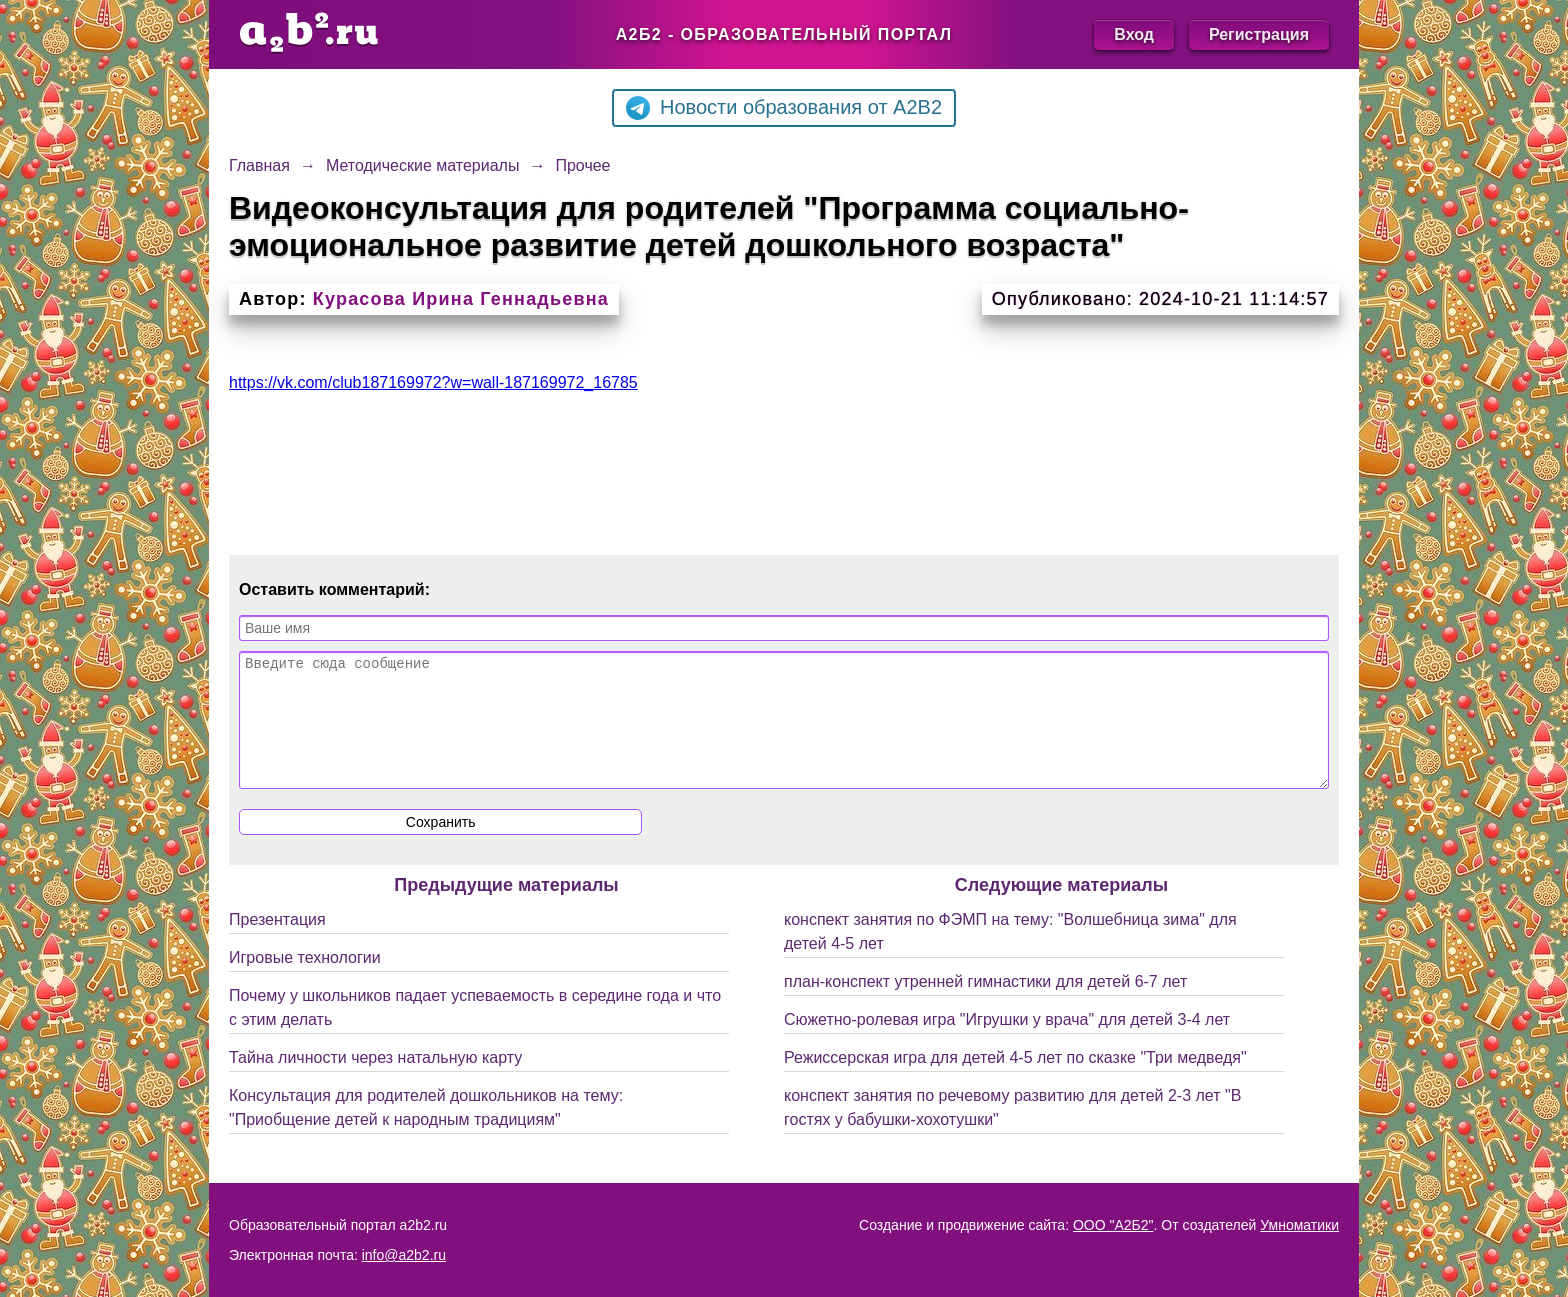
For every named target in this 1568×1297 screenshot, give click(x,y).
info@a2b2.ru (404, 1255)
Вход (1134, 34)
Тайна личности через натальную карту (375, 1081)
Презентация (277, 943)
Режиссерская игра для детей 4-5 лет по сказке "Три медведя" (1015, 1081)
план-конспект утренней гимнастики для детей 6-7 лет (985, 1005)
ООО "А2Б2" (1113, 1225)
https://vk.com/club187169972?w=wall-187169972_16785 (433, 382)
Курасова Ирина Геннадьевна (461, 299)
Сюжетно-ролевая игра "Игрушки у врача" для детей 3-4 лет (1007, 1043)
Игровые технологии (305, 981)
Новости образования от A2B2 (784, 108)
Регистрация (1259, 34)
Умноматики (1299, 1225)
